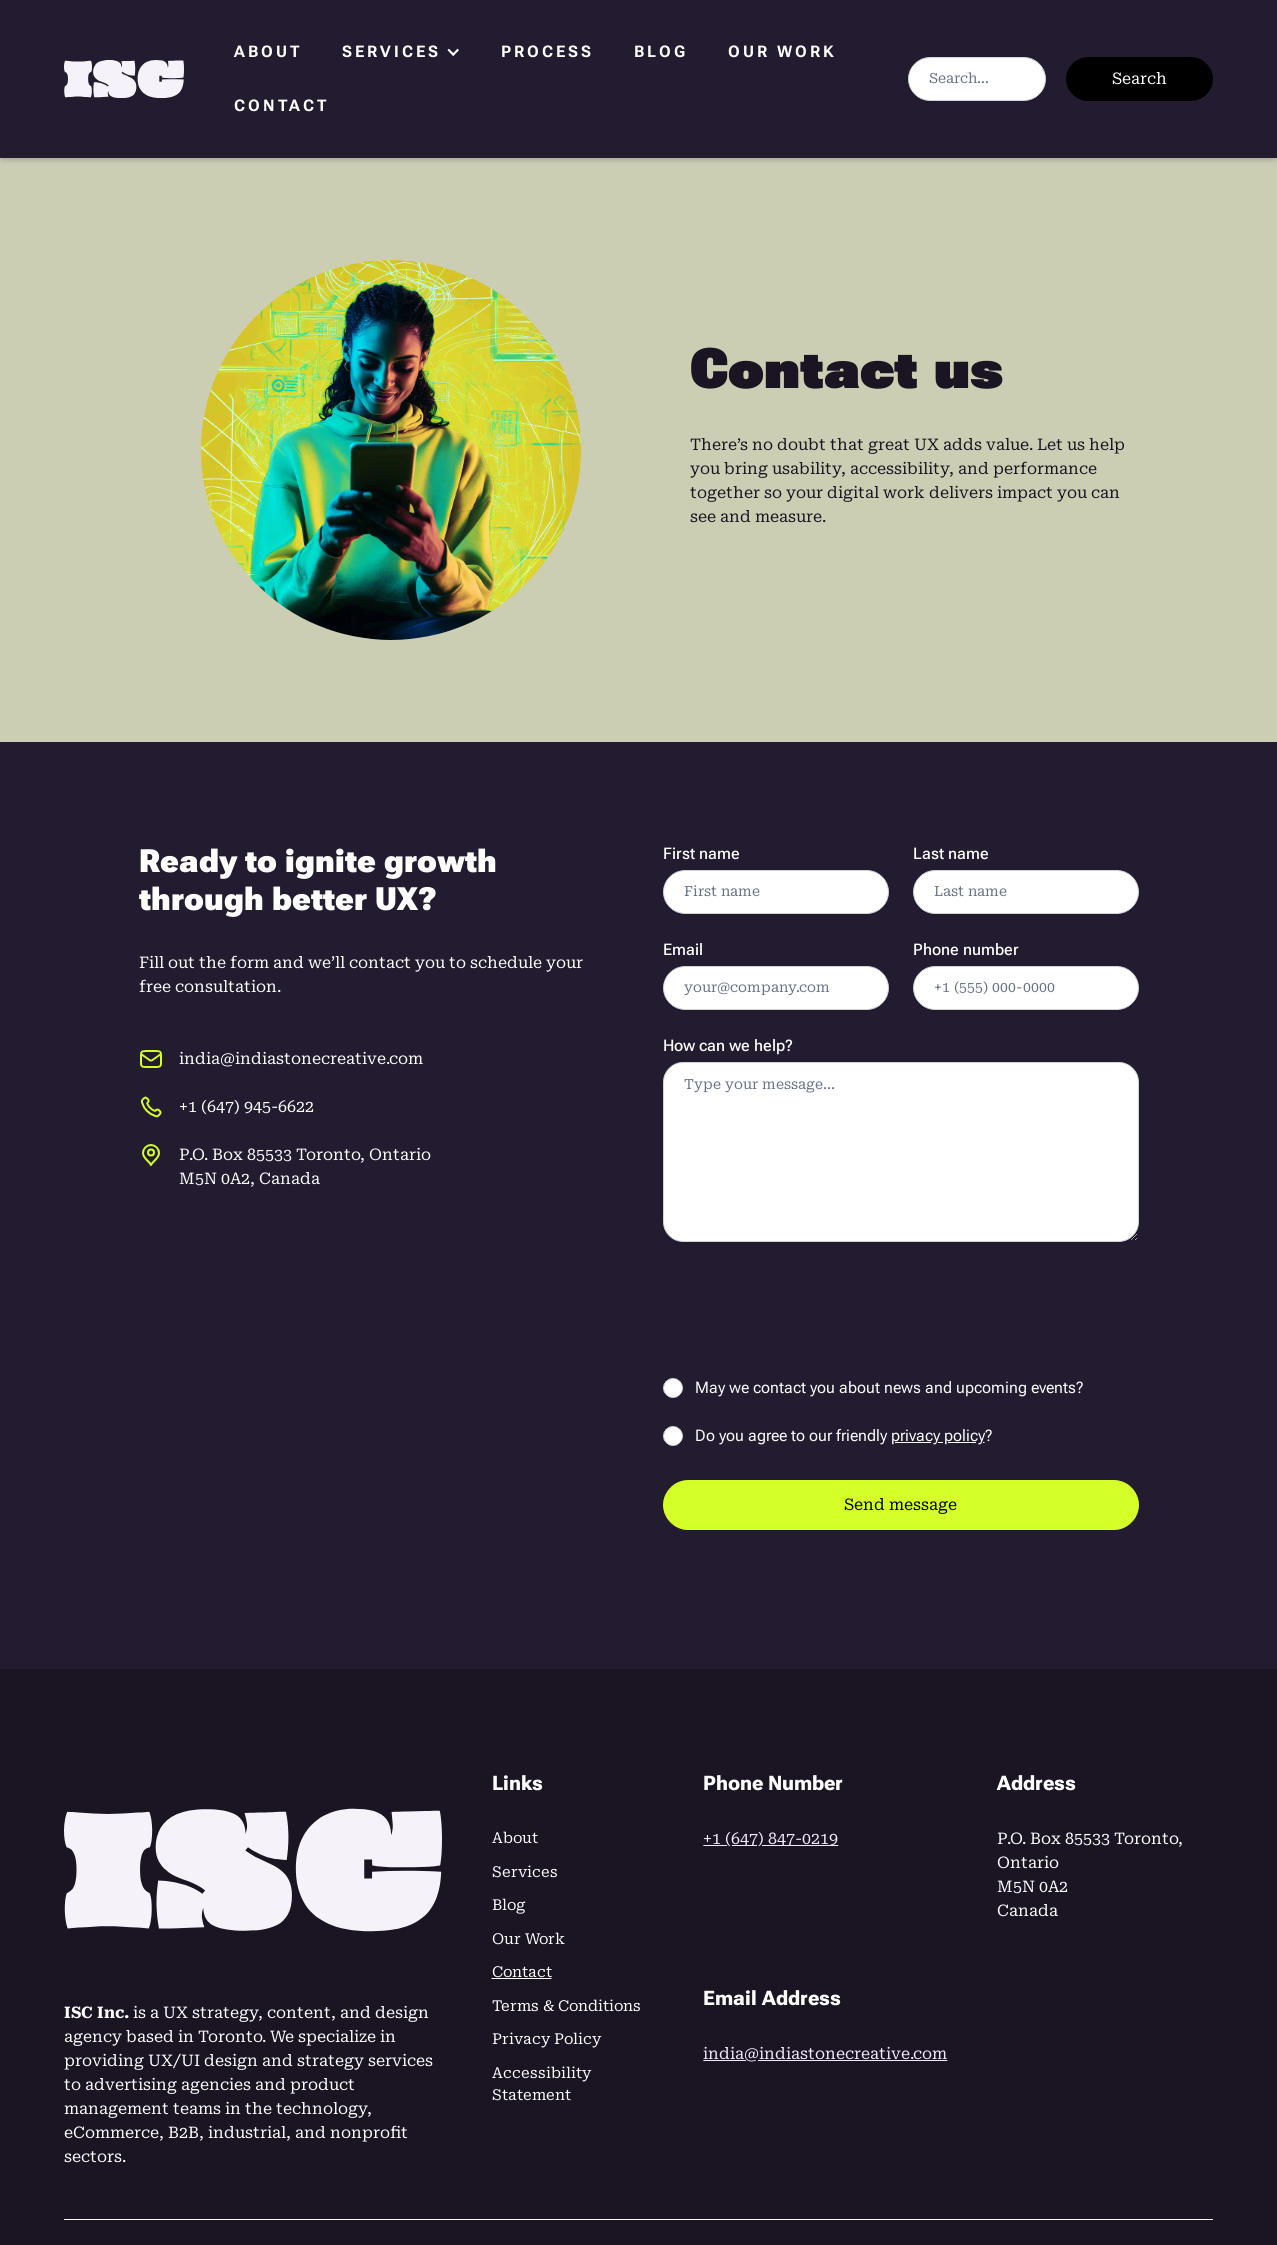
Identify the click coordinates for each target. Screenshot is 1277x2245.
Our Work (782, 51)
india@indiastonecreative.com (301, 1058)
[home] (124, 79)
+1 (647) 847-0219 (770, 1838)
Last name (951, 853)
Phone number (966, 949)
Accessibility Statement (541, 2084)
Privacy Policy (546, 2039)
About (268, 51)
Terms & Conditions (566, 2006)
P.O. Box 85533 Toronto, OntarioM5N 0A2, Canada (305, 1166)
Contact (281, 105)
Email (683, 949)
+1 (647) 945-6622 (246, 1106)
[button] (401, 52)
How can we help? (728, 1045)
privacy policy (938, 1435)
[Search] (977, 79)
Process (547, 51)
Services (525, 1872)
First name (701, 853)
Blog (661, 51)
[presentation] (815, 1305)
